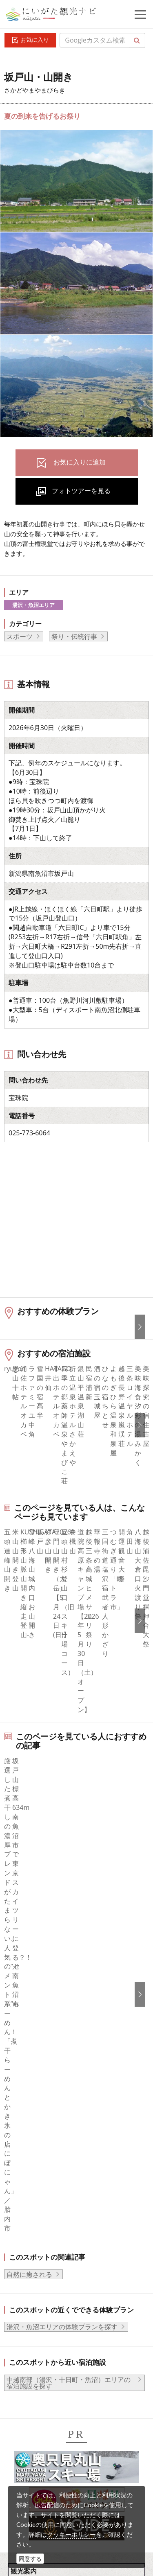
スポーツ (20, 636)
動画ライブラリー (63, 2454)
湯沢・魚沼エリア (33, 605)
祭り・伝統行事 (74, 636)
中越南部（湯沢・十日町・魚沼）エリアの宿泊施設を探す (69, 2041)
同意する (30, 2558)
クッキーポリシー (71, 2534)
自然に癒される (29, 1932)
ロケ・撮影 (53, 2476)
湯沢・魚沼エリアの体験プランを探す (62, 1985)
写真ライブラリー (63, 2431)
